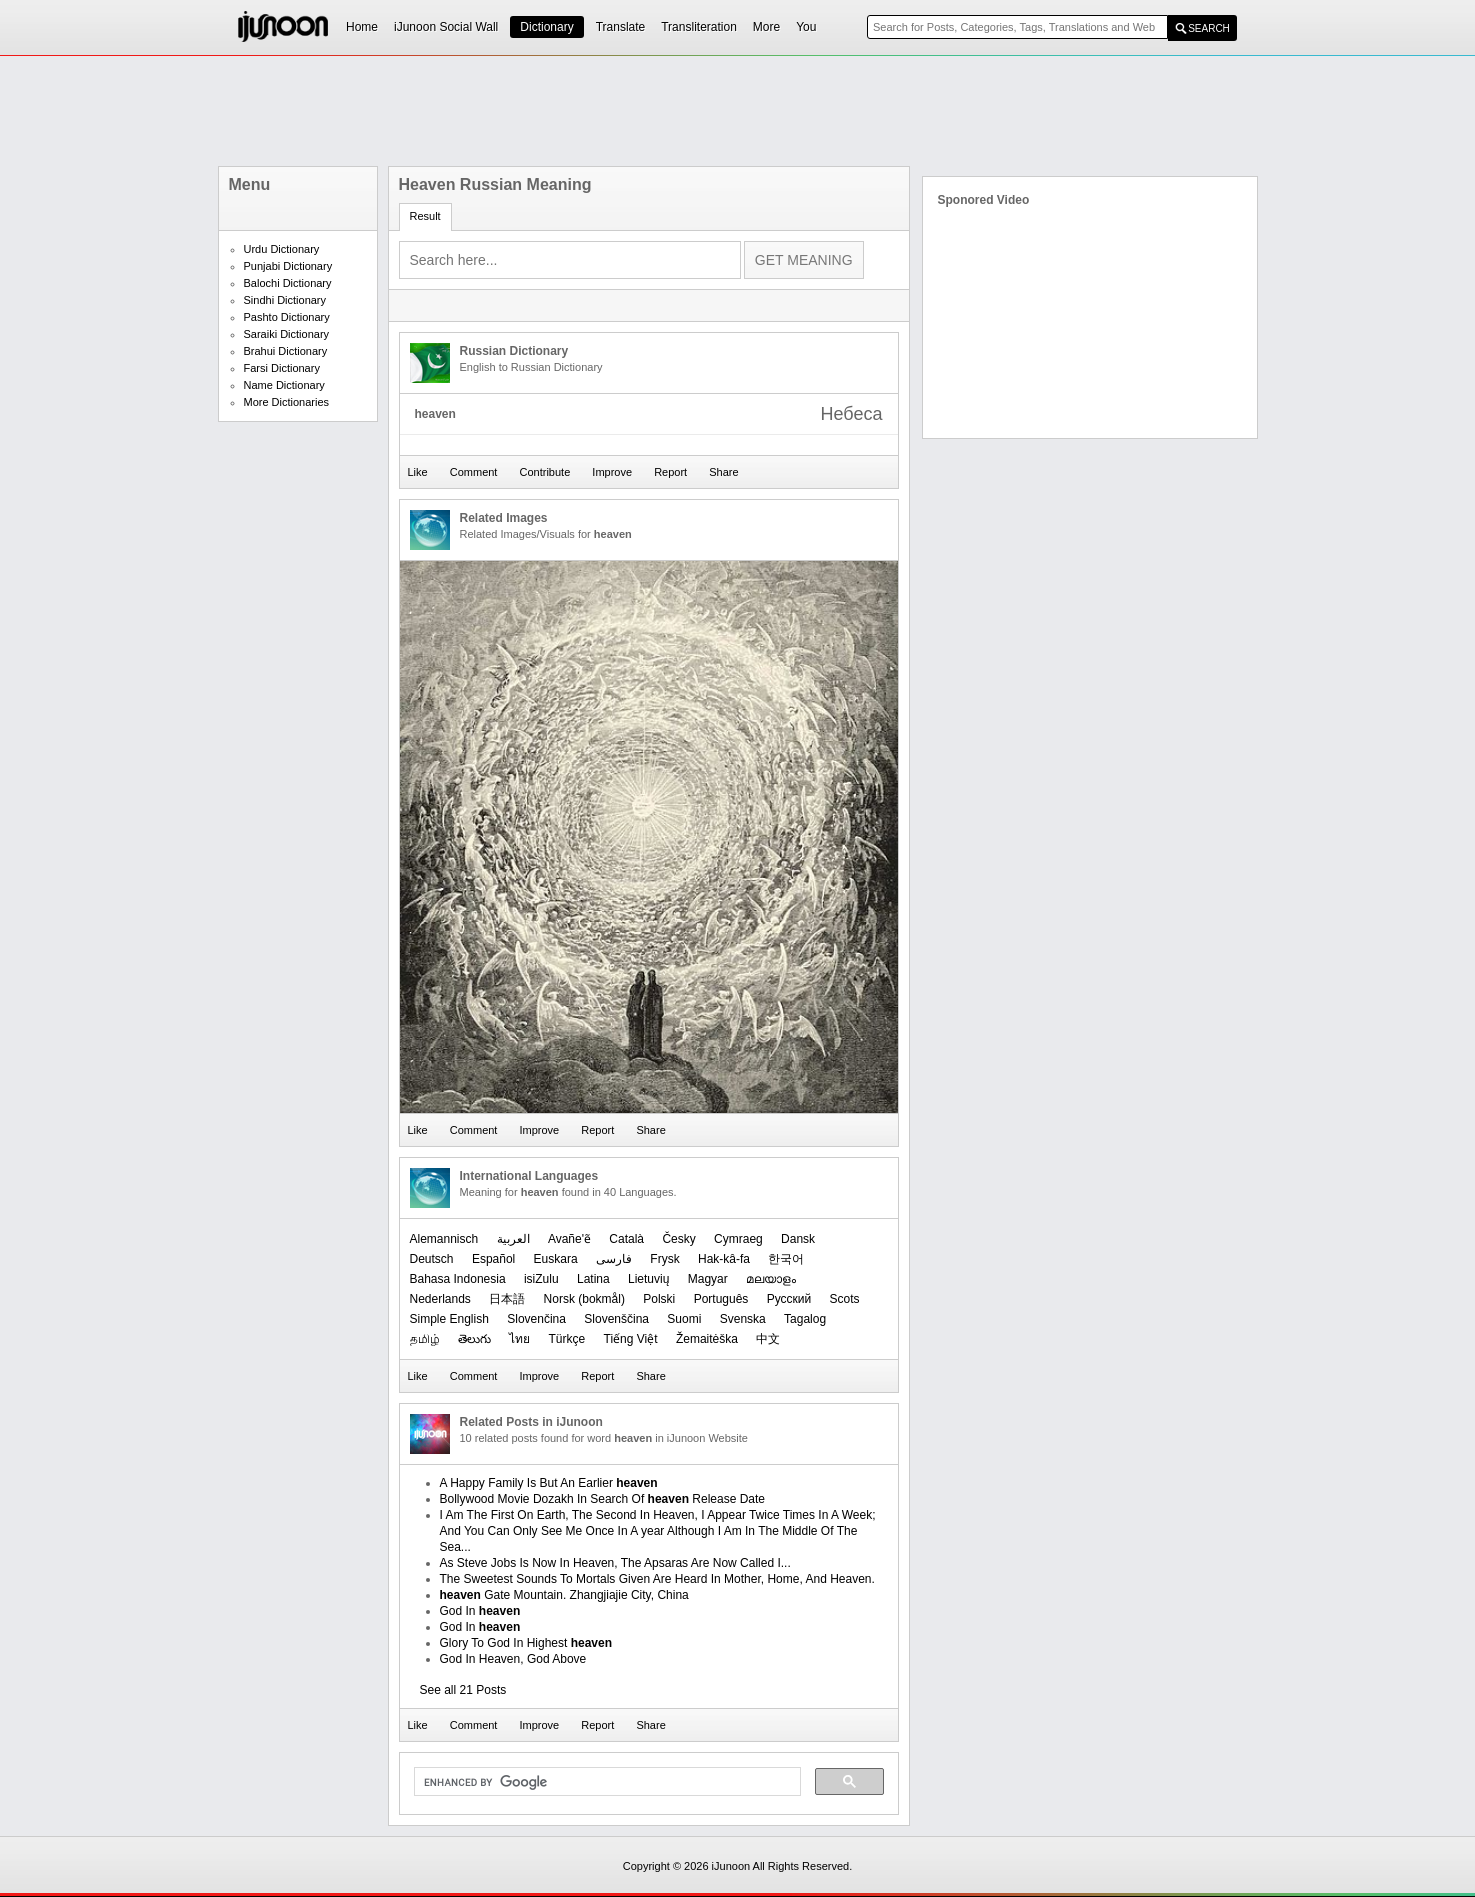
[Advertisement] (738, 111)
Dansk (798, 1239)
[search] (605, 1782)
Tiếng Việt (631, 1339)
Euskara (556, 1259)
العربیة (513, 1239)
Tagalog (805, 1319)
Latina (593, 1279)
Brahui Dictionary (286, 351)
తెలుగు (474, 1339)
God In (480, 1611)
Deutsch (432, 1259)
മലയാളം (771, 1279)
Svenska (743, 1319)
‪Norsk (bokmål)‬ (584, 1299)
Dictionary (546, 27)
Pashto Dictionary (287, 317)
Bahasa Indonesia (458, 1279)
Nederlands (440, 1299)
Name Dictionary (284, 385)
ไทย (519, 1339)
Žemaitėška (707, 1339)
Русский (789, 1299)
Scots (845, 1299)
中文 (768, 1339)
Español (493, 1259)
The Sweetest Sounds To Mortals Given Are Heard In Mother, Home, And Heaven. (657, 1579)
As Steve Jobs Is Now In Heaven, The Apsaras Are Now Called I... (615, 1563)
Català (626, 1239)
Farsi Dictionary (282, 368)
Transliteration (699, 27)
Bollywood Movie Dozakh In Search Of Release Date (603, 1499)
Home (362, 27)
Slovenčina (536, 1319)
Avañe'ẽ (569, 1239)
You (806, 27)
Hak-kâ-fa (724, 1259)
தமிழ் (425, 1339)
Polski (659, 1299)
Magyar (708, 1279)
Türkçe (567, 1339)
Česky (678, 1239)
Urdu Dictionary (282, 249)
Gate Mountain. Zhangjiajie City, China (564, 1595)
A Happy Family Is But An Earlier (549, 1483)
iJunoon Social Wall (446, 27)
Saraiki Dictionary (287, 334)
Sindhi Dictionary (285, 300)
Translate (621, 27)
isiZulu (541, 1279)
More (766, 27)
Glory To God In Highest (526, 1643)
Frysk (664, 1259)
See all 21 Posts (463, 1690)
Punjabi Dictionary (288, 266)
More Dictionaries (287, 402)
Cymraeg (738, 1239)
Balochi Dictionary (288, 283)
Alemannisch (444, 1239)
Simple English (449, 1319)
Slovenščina (616, 1319)
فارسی (614, 1259)
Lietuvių (648, 1279)
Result (425, 216)
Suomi (684, 1319)
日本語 (507, 1299)
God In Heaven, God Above (513, 1659)
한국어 (786, 1259)
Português (721, 1299)
